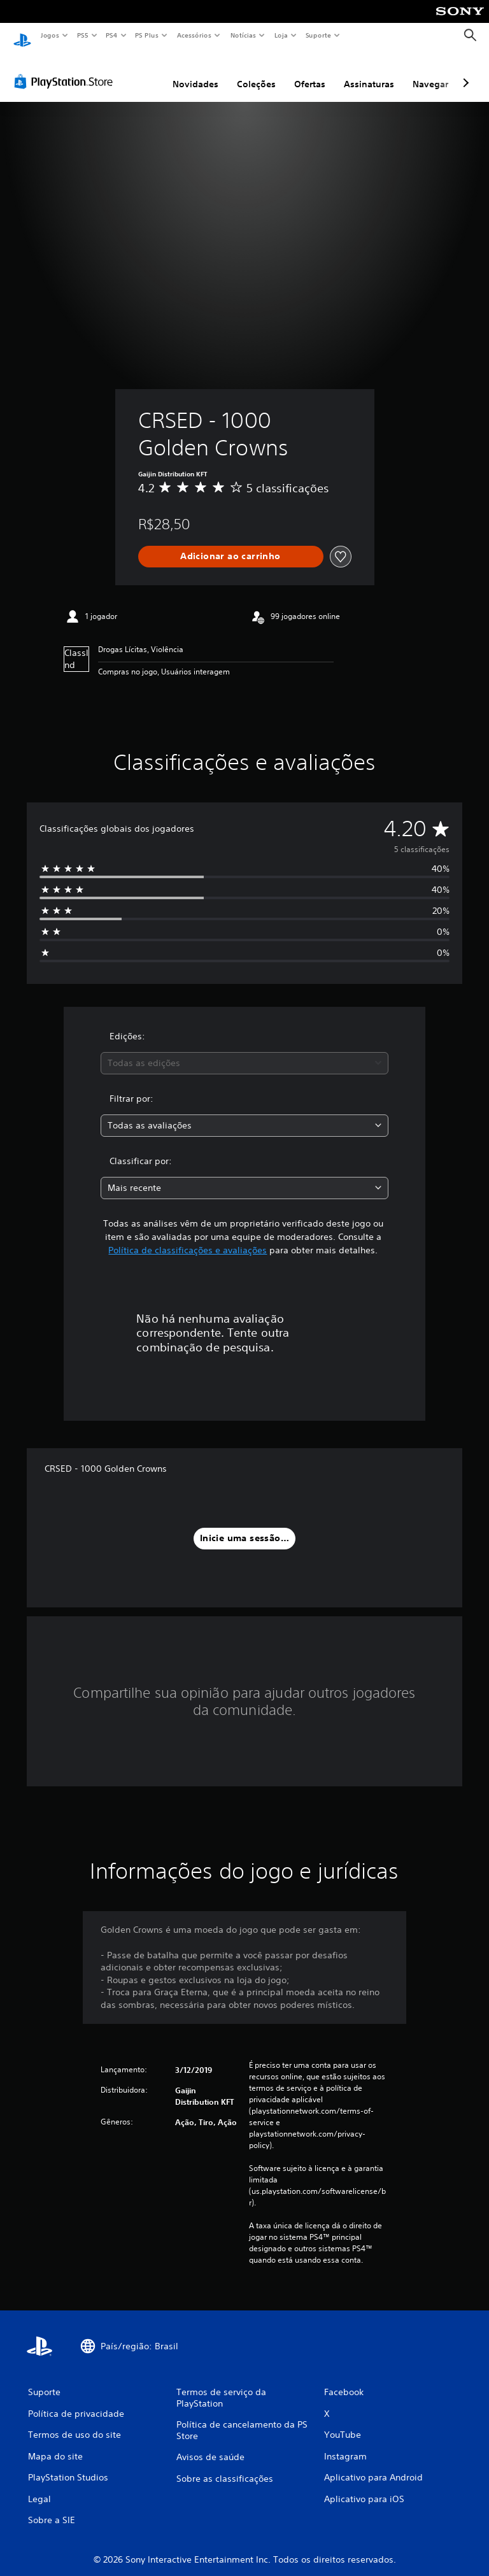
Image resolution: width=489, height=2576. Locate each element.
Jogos (49, 35)
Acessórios (193, 35)
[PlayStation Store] (66, 69)
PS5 (82, 35)
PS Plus (147, 35)
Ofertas (309, 72)
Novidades (195, 72)
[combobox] (244, 1051)
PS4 (111, 35)
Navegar (430, 72)
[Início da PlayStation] (22, 35)
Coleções (256, 72)
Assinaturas (369, 72)
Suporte (317, 35)
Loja (281, 35)
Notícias (243, 35)
